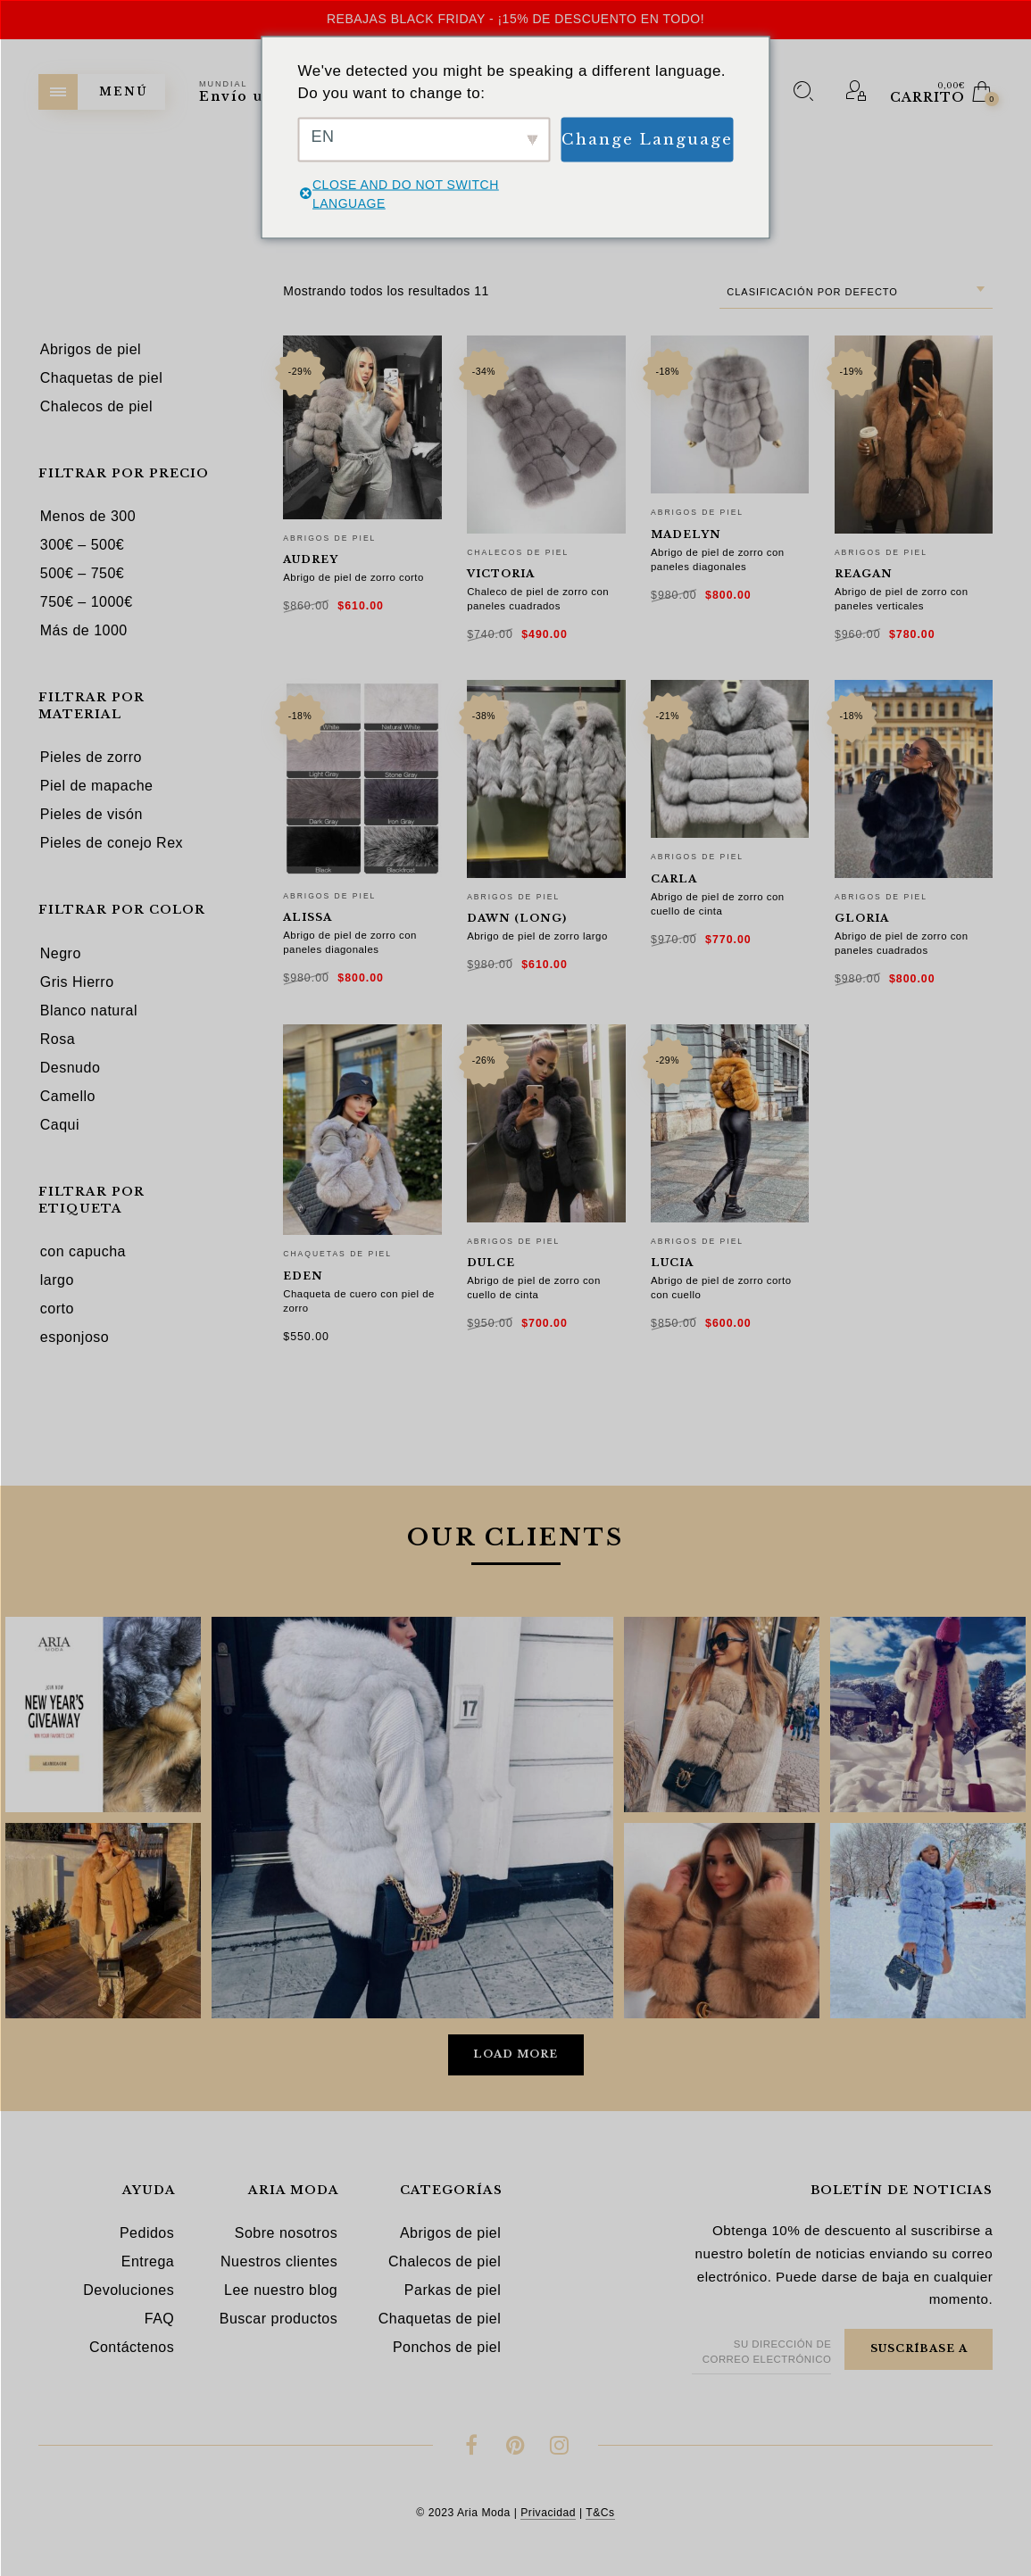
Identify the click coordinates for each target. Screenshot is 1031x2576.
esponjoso (74, 1337)
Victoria (501, 573)
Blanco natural (88, 1010)
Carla (674, 879)
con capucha (83, 1251)
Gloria (862, 918)
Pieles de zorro (91, 757)
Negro (60, 953)
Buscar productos (279, 2318)
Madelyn (686, 534)
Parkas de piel (452, 2290)
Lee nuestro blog (280, 2290)
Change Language (647, 138)
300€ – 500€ (82, 544)
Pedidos (147, 2233)
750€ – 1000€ (86, 601)
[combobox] (856, 292)
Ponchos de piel (447, 2347)
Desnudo (70, 1067)
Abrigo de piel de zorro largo (537, 936)
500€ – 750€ (82, 573)
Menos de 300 (88, 516)
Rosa (57, 1039)
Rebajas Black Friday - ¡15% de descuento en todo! (515, 19)
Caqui (59, 1124)
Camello (68, 1096)
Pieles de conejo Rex (111, 842)
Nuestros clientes (278, 2261)
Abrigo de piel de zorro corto (353, 577)
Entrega (148, 2261)
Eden (303, 1276)
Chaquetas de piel (337, 1253)
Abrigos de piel (329, 538)
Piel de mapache (97, 785)
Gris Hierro (77, 982)
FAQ (160, 2318)
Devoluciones (128, 2290)
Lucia (672, 1262)
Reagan (864, 573)
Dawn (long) (517, 918)
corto (57, 1308)
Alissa (307, 917)
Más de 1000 (84, 630)
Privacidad (548, 2512)
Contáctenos (131, 2347)
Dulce (491, 1262)
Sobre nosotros (286, 2233)
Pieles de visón (91, 814)
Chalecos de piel (518, 552)
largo (57, 1280)
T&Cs (600, 2512)
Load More (515, 2054)
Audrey (310, 559)
